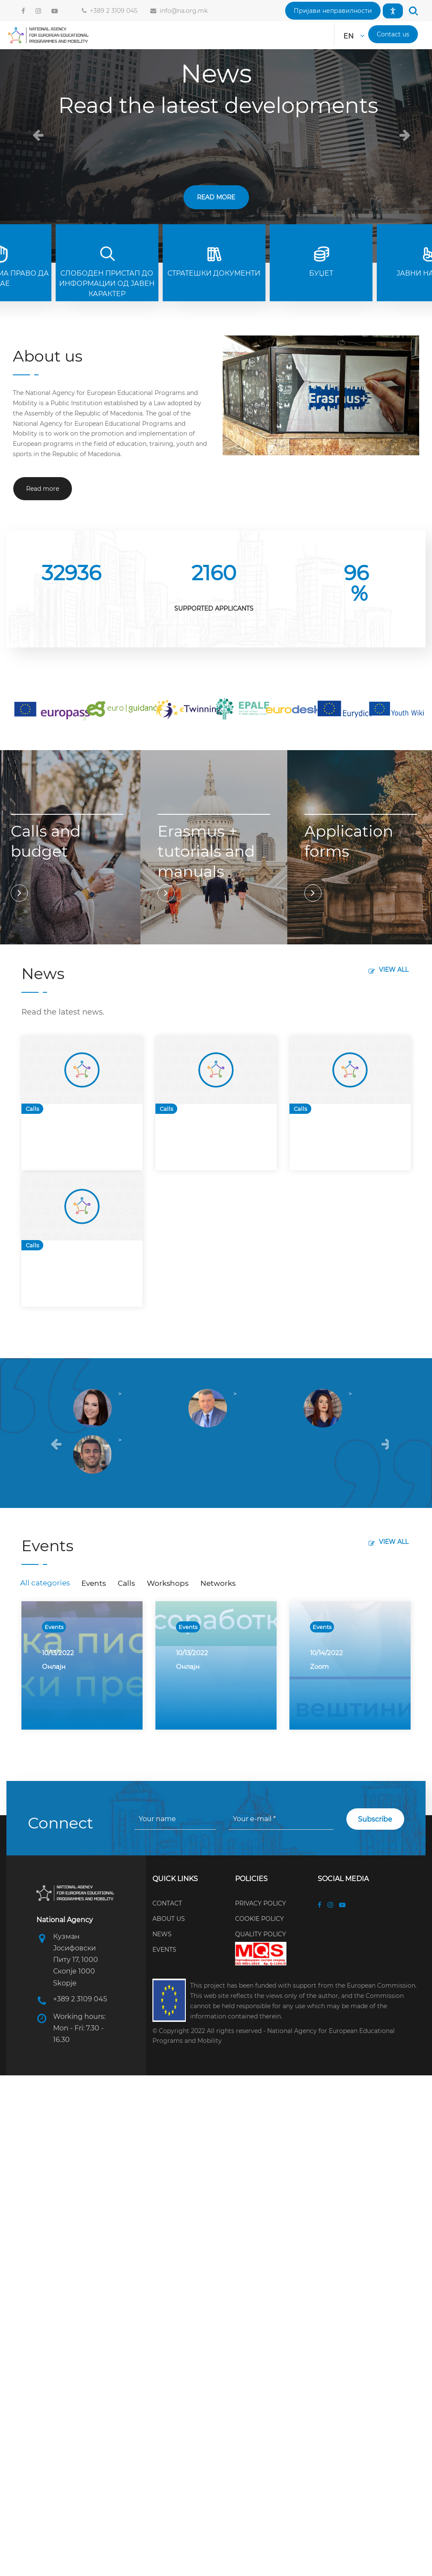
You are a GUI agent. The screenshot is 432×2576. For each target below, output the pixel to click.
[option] (82, 1103)
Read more (216, 197)
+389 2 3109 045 (111, 11)
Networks (217, 1583)
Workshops (167, 1583)
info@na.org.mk (182, 11)
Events (93, 1583)
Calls (32, 1108)
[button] (333, 10)
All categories (45, 1583)
